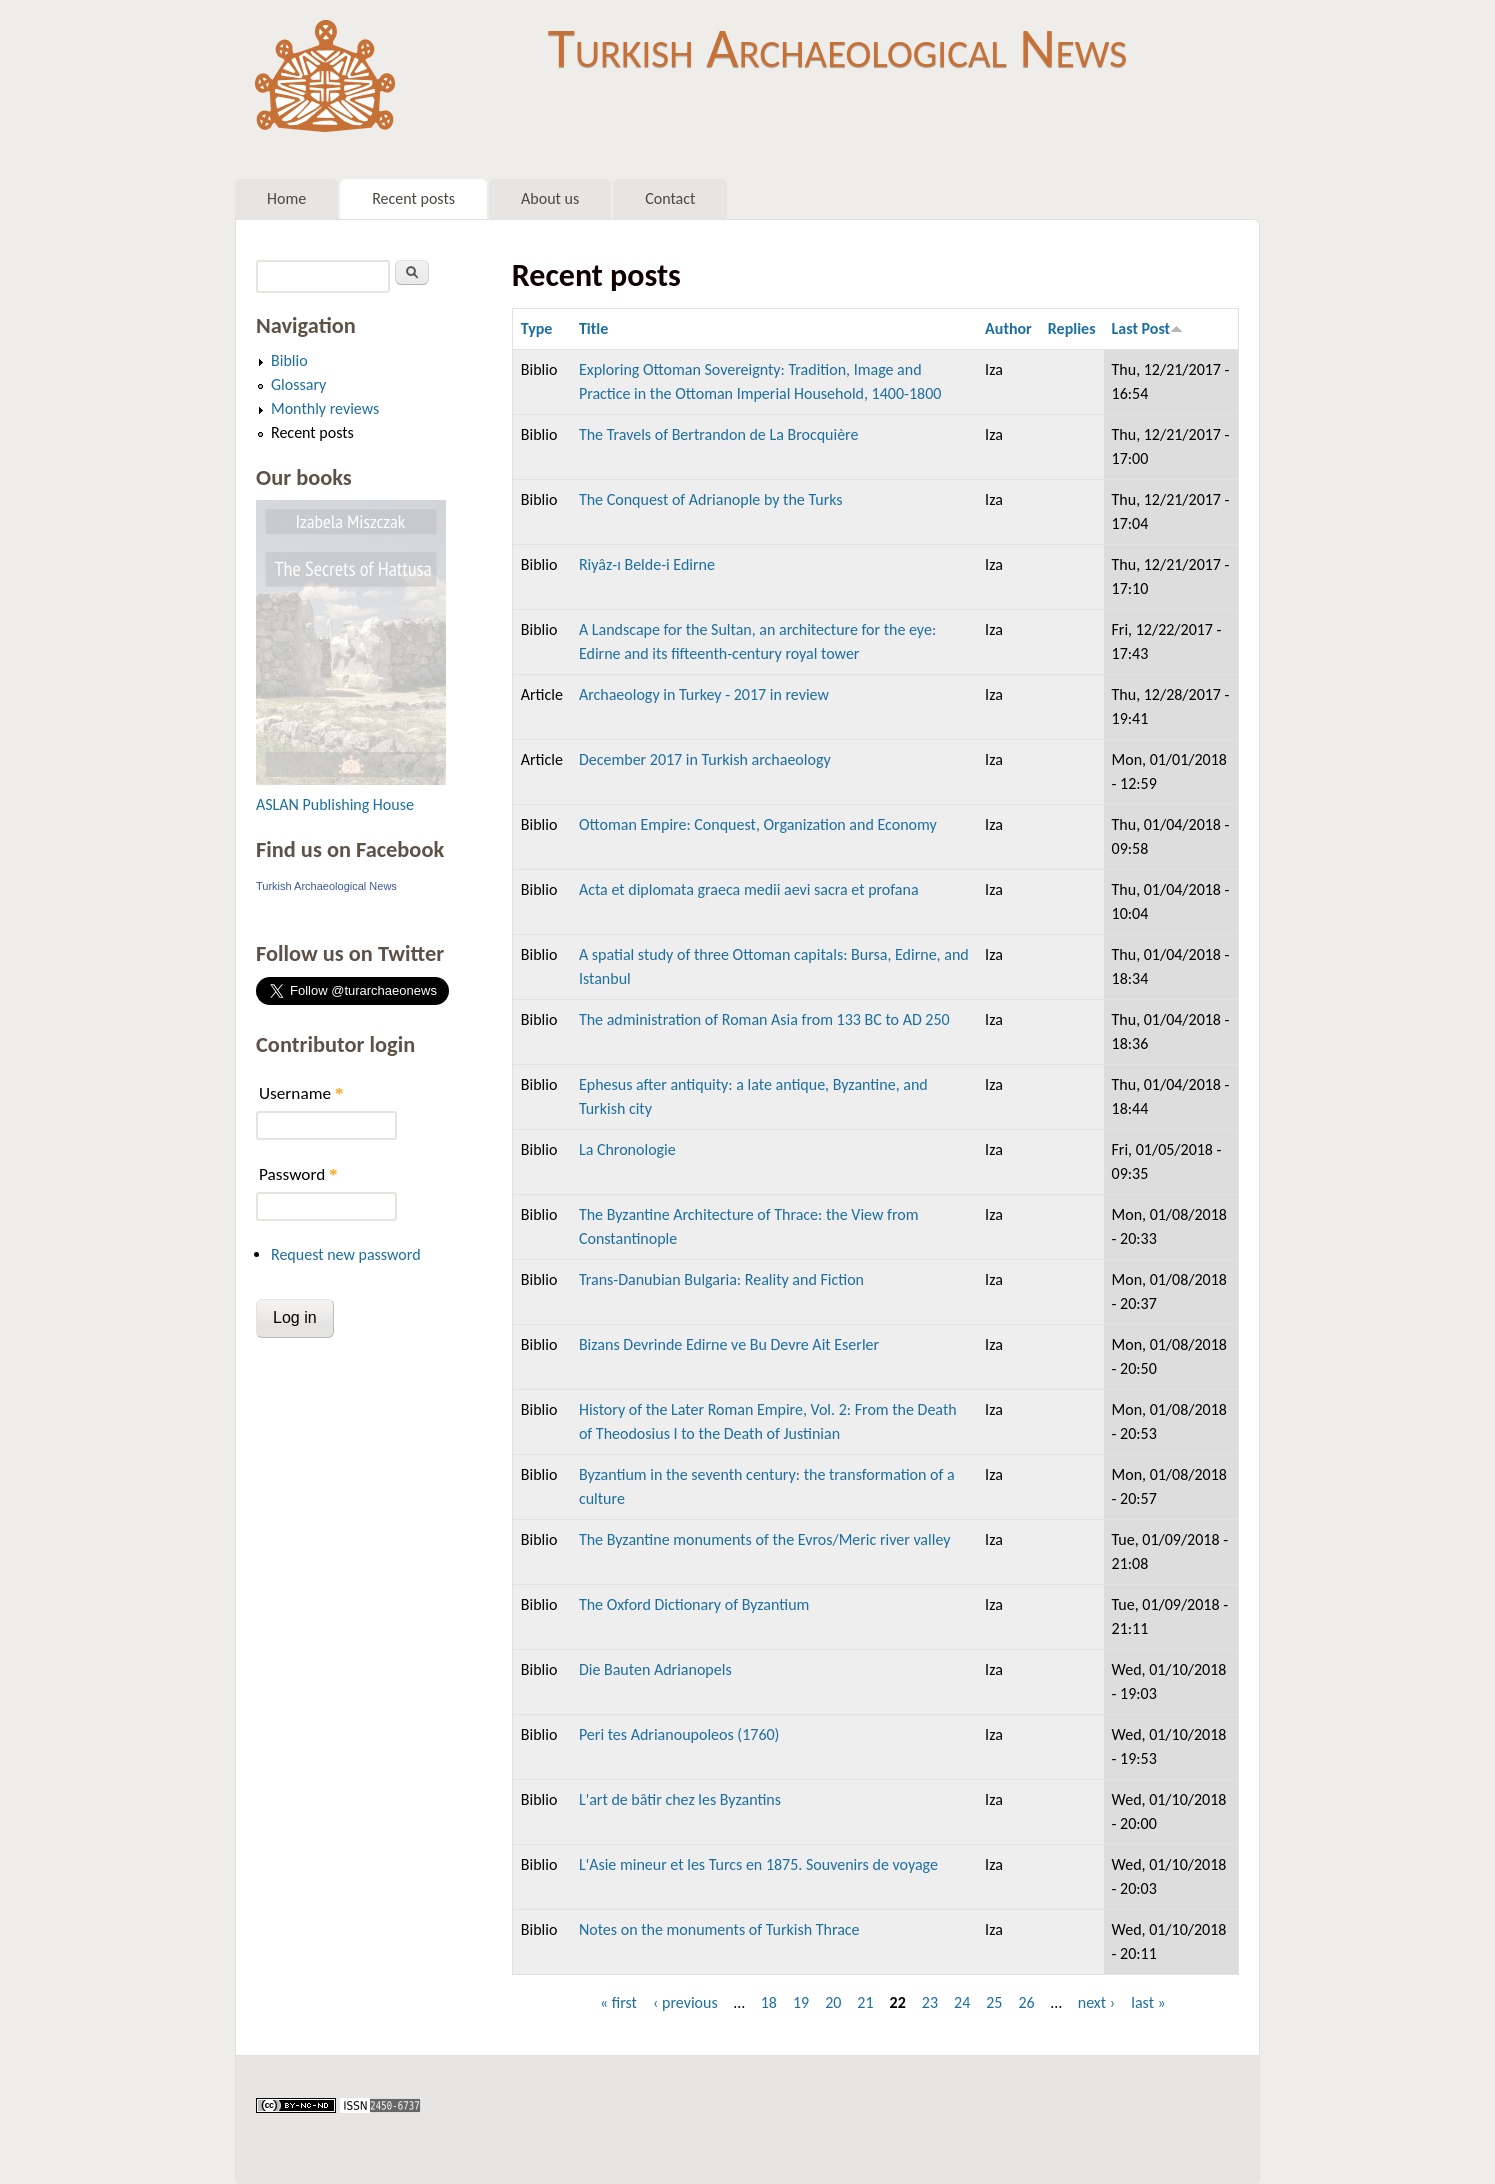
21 (865, 2002)
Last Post (1148, 328)
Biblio (289, 360)
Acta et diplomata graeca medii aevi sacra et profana (749, 889)
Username (301, 1093)
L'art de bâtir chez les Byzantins (680, 1799)
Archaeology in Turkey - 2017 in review (704, 694)
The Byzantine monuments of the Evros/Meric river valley (765, 1539)
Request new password (346, 1254)
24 (962, 2002)
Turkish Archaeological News (837, 48)
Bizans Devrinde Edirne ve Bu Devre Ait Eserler (729, 1344)
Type (537, 328)
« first (618, 2002)
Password (298, 1174)
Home (286, 198)
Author (1008, 328)
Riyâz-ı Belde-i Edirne (647, 564)
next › (1097, 2002)
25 (994, 2002)
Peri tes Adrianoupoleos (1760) (679, 1734)
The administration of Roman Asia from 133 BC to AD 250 (764, 1019)
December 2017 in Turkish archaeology (705, 759)
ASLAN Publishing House (335, 804)
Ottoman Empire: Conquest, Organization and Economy (758, 824)
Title (593, 328)
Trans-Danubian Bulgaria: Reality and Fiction (721, 1279)
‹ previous (685, 2002)
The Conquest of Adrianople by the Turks (711, 499)
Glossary (298, 384)
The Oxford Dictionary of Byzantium (694, 1604)
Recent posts (413, 198)
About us (550, 198)
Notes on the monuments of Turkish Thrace (719, 1929)
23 (930, 2002)
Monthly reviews (325, 408)
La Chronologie (627, 1149)
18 (769, 2002)
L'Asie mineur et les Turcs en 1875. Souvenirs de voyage (758, 1864)
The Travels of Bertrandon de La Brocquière (719, 434)
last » (1148, 2002)
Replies (1072, 328)
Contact (670, 198)
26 (1026, 2002)
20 (833, 2002)
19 (801, 2002)
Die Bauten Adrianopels (655, 1669)
